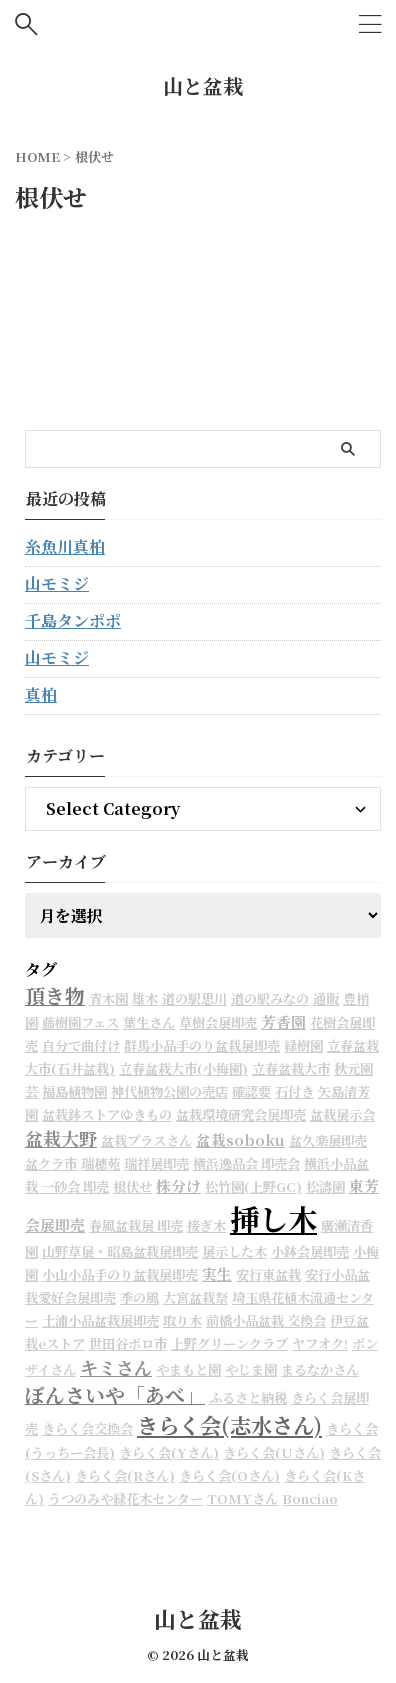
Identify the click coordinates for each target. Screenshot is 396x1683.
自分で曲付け (81, 1045)
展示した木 (234, 1251)
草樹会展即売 (218, 1022)
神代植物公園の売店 (169, 1091)
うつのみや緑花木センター (125, 1498)
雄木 (145, 998)
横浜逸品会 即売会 (246, 1163)
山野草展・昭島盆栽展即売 (120, 1251)
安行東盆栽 (268, 1274)
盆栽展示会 (342, 1114)
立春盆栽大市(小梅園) (183, 1068)
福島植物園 (74, 1091)
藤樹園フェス (80, 1022)
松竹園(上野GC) (253, 1186)
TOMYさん (242, 1498)
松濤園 (325, 1186)
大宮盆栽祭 (195, 1297)
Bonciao (310, 1498)
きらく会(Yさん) (169, 1452)
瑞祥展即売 (156, 1163)
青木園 (108, 998)
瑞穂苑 (100, 1163)
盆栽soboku (240, 1139)
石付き (294, 1091)
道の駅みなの (270, 998)
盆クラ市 (51, 1163)
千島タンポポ (73, 620)
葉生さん (149, 1022)
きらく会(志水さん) (229, 1424)
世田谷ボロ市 (128, 1343)
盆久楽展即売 (328, 1140)
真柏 (41, 694)
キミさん (116, 1367)
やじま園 (251, 1369)
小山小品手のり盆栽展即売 (120, 1274)
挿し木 (273, 1218)
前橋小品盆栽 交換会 (266, 1320)
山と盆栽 (203, 85)
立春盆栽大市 (291, 1068)
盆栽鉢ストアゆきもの (107, 1114)
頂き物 (55, 995)
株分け (178, 1185)
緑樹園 (303, 1045)
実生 (217, 1273)
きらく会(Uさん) (274, 1452)
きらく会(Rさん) (125, 1475)
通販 (326, 998)
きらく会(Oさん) (229, 1475)
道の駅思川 (194, 998)
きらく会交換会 (87, 1428)
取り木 (182, 1320)
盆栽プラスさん (146, 1140)
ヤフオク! (320, 1343)
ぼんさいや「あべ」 (115, 1394)
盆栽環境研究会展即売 (241, 1114)
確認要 (251, 1091)
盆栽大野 (61, 1138)
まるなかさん (320, 1369)
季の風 (139, 1297)
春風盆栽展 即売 (136, 1225)
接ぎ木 (206, 1225)
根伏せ (132, 1186)
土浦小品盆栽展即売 (100, 1320)
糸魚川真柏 (65, 546)
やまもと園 (188, 1369)
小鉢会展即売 (310, 1251)
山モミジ (57, 583)
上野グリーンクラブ (229, 1343)
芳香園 (283, 1021)
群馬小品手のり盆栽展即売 (202, 1045)
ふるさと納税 (248, 1397)
